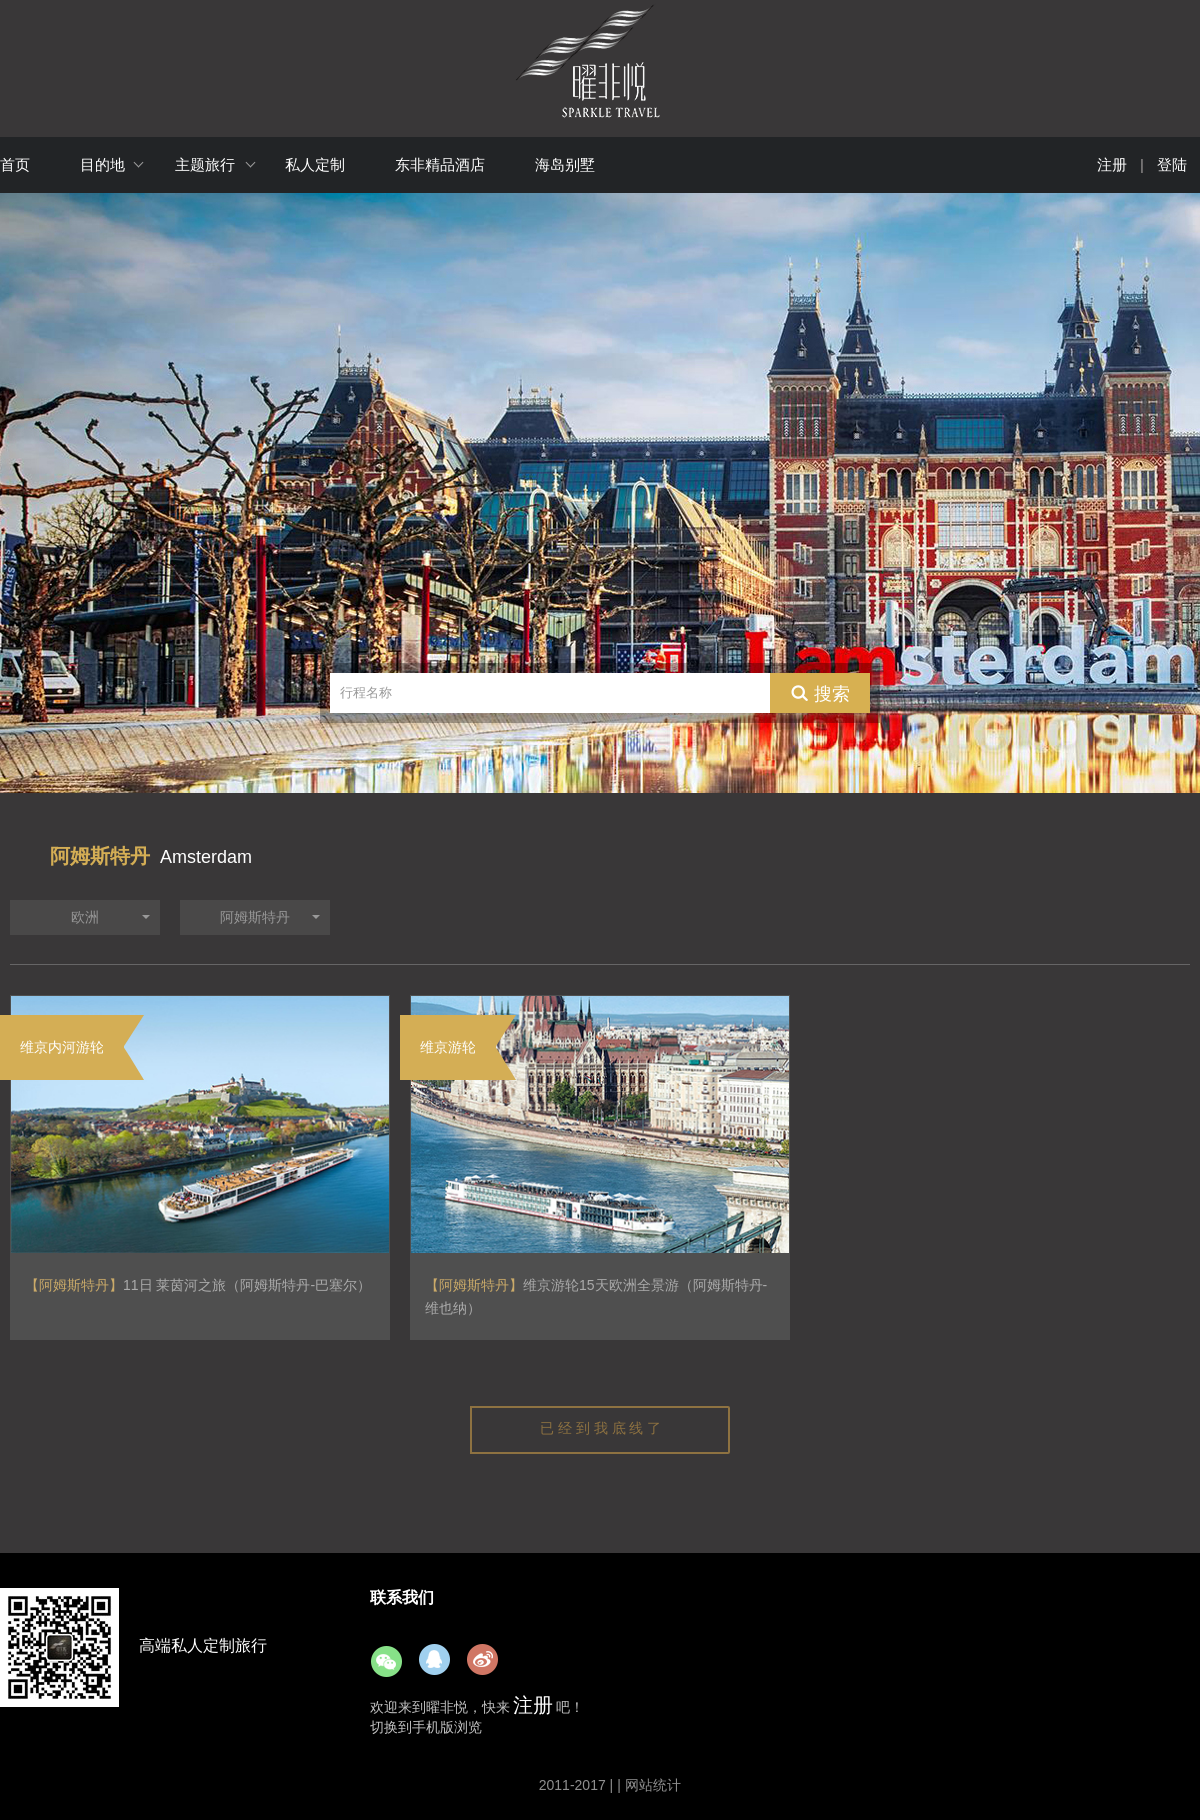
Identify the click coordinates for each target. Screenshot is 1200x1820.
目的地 (102, 164)
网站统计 (653, 1785)
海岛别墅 (565, 164)
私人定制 (315, 164)
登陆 (1172, 164)
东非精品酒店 (440, 164)
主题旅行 (205, 164)
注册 (1112, 164)
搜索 (832, 693)
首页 (15, 164)
